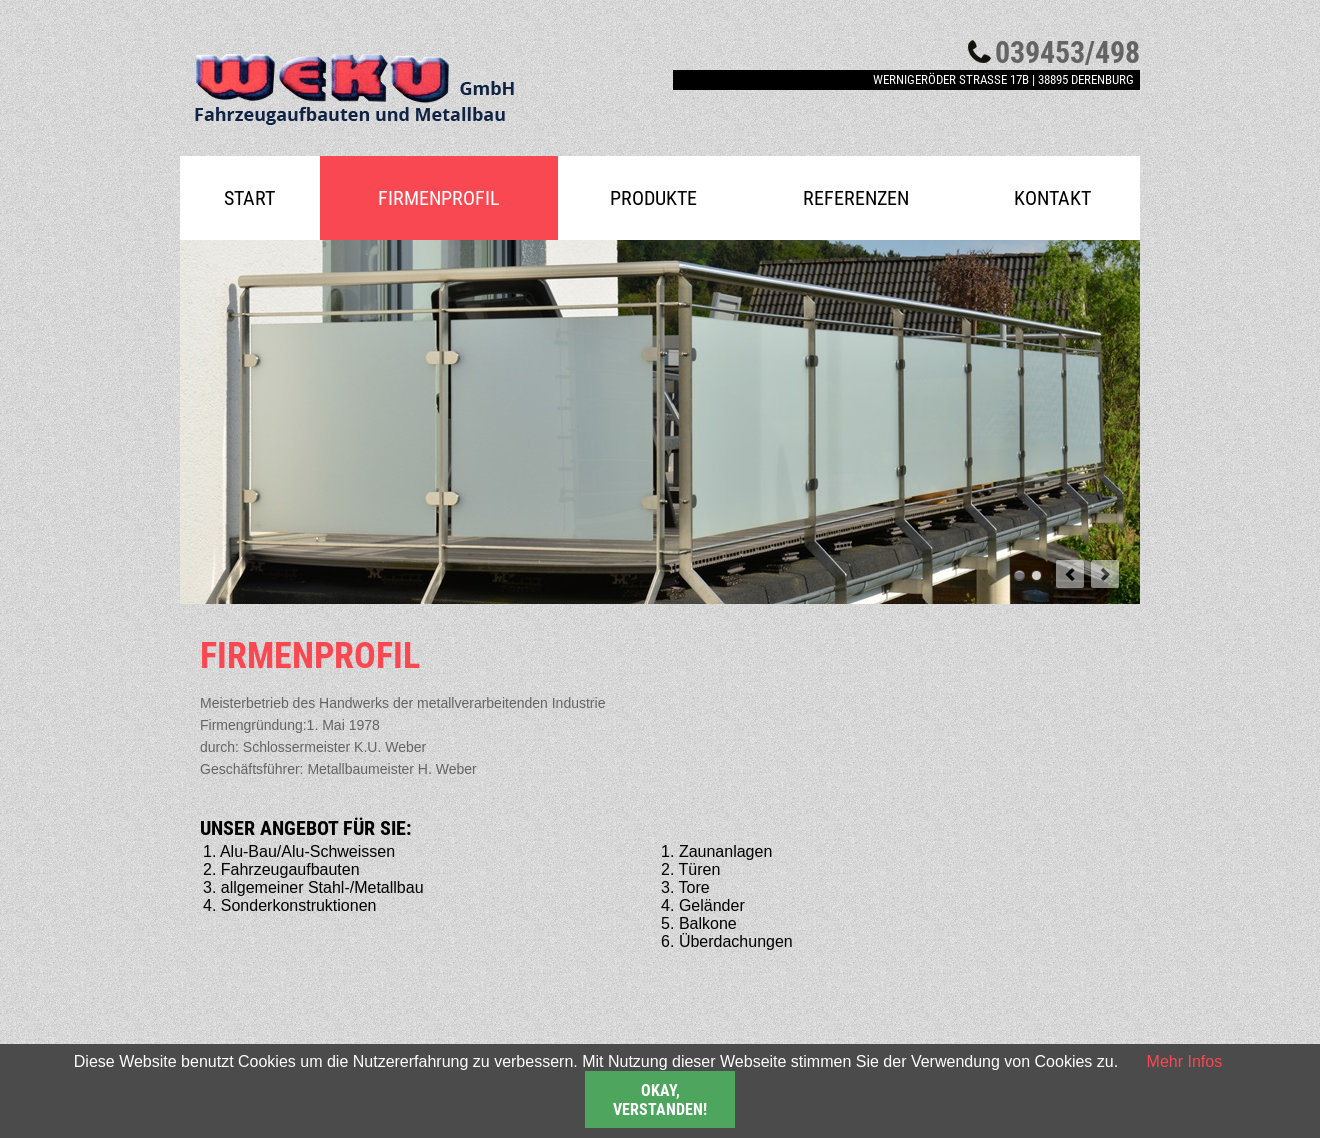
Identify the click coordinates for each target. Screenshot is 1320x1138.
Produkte (653, 198)
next (1105, 574)
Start (249, 198)
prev (1070, 574)
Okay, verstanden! (660, 1100)
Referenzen (856, 198)
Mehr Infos (1185, 1061)
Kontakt (1052, 198)
